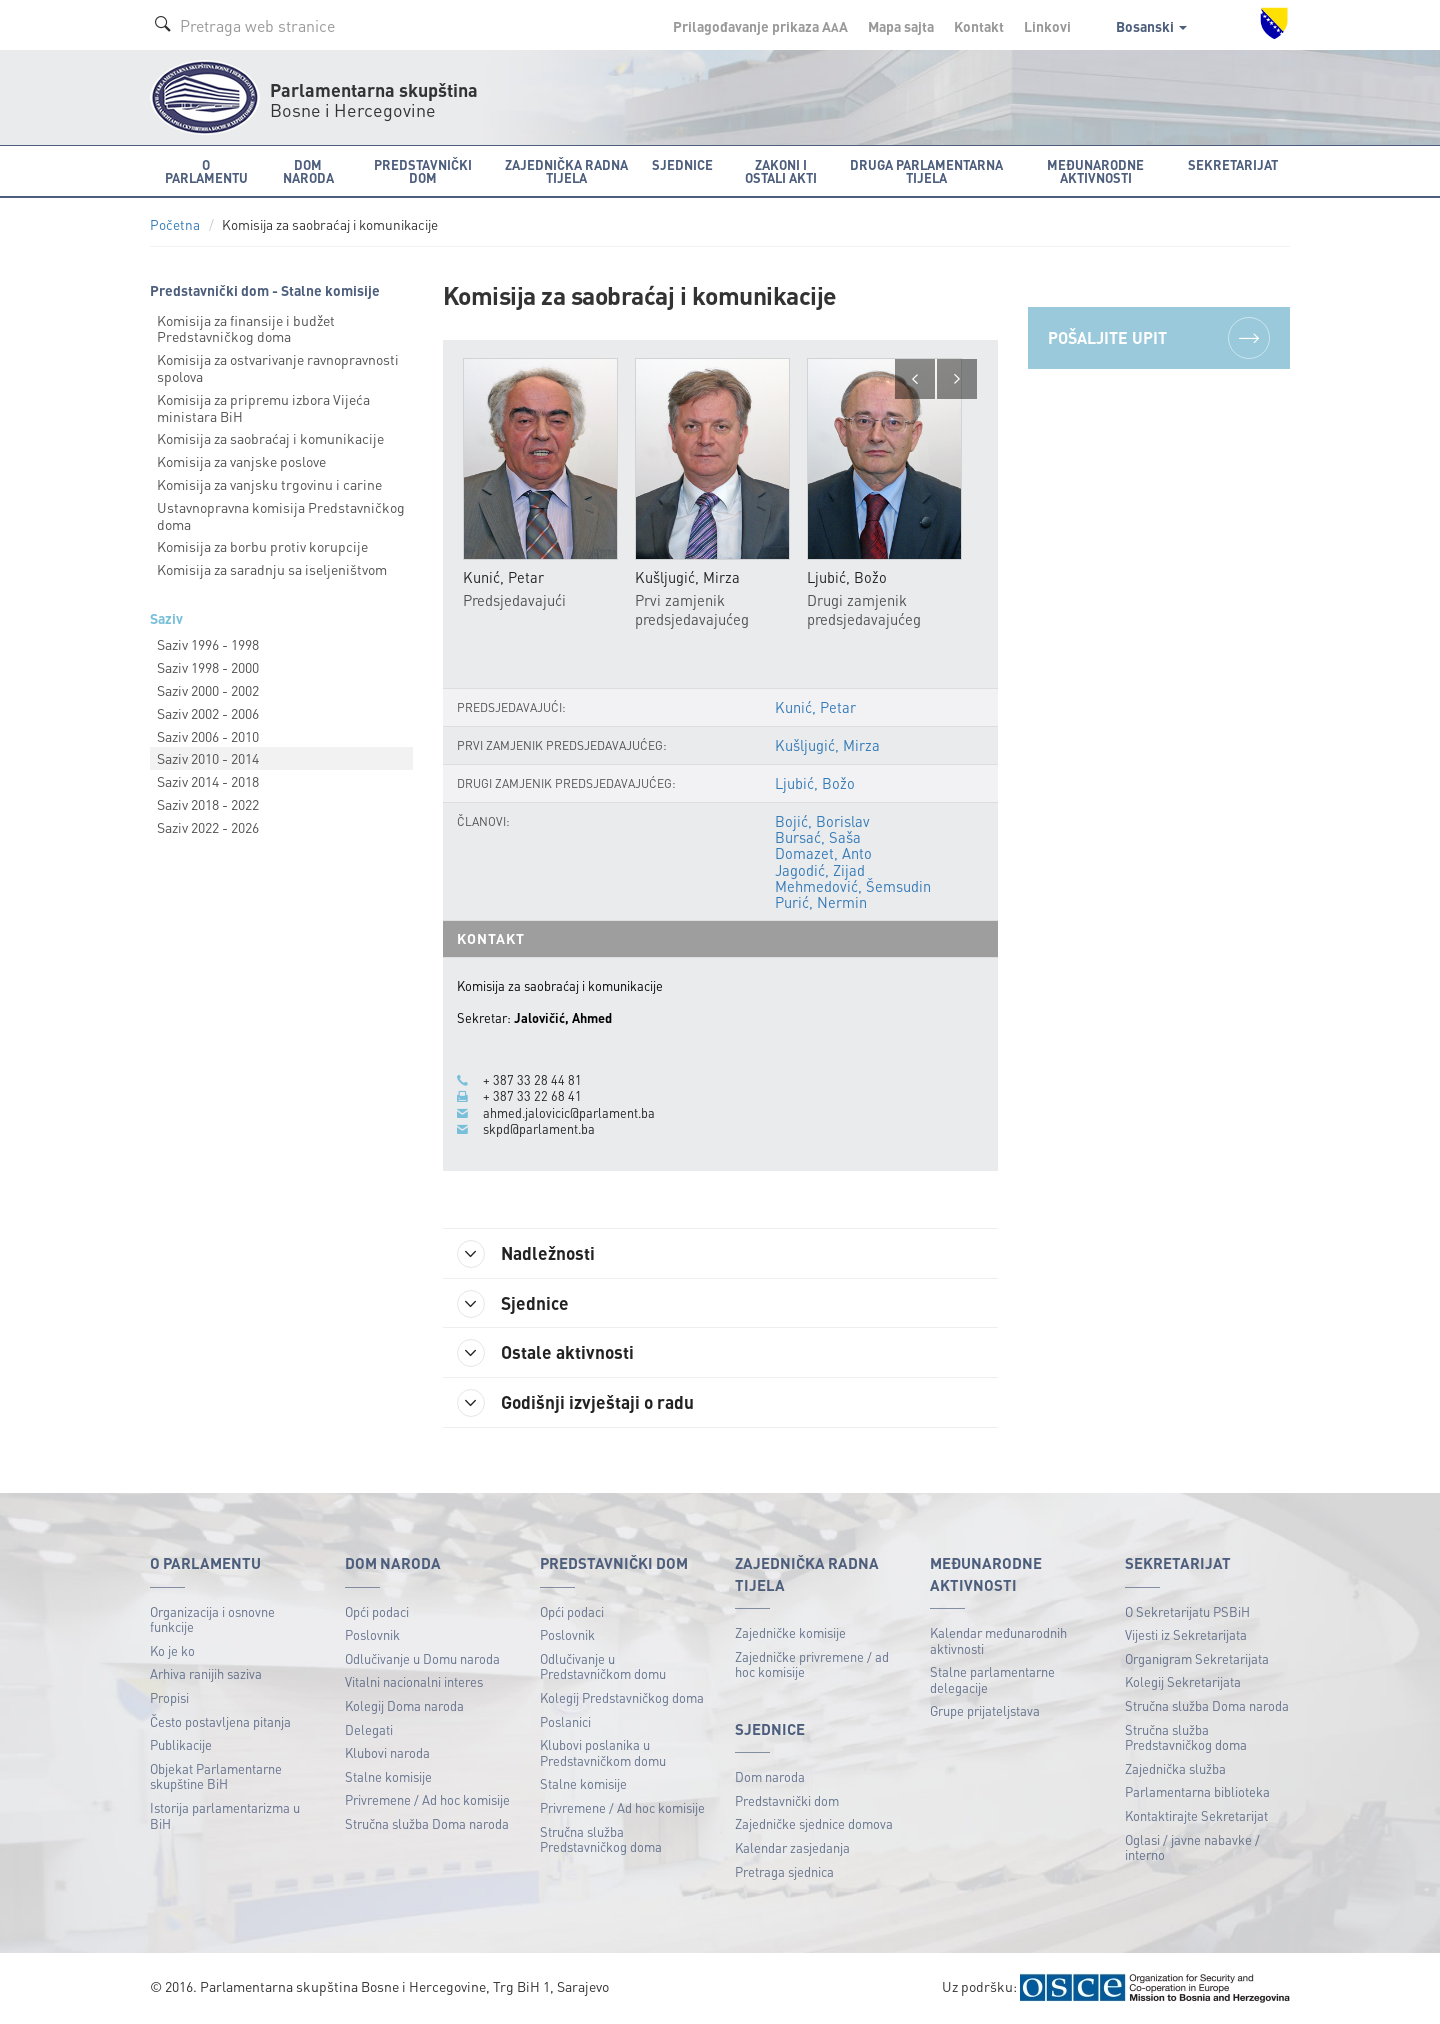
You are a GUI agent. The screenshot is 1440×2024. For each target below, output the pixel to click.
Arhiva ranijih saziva (206, 1674)
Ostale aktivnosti (547, 1354)
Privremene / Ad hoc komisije (427, 1800)
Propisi (169, 1698)
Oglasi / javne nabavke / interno (1192, 1848)
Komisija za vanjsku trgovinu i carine (269, 484)
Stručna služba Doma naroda (427, 1824)
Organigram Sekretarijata (1197, 1659)
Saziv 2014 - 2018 (208, 781)
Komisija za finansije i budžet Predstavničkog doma (246, 328)
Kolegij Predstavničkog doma (622, 1698)
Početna (175, 224)
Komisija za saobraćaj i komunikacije (270, 438)
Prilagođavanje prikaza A (760, 26)
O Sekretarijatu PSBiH (1187, 1612)
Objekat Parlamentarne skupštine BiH (216, 1777)
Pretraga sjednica (784, 1872)
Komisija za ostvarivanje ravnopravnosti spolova (278, 367)
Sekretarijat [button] (1233, 164)
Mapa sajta (901, 26)
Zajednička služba (1175, 1769)
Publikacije (181, 1745)
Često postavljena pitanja (220, 1722)
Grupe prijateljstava (985, 1711)
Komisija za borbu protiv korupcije (262, 546)
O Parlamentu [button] (206, 171)
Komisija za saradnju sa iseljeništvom (272, 569)
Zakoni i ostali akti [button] (781, 171)
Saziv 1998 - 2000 (208, 667)
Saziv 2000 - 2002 (208, 690)
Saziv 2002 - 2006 (208, 713)
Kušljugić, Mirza (827, 745)
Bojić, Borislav (822, 821)
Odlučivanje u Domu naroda (422, 1659)
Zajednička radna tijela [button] (566, 171)
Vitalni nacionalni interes (414, 1682)
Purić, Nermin (821, 902)
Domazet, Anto (823, 854)
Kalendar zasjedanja (792, 1848)
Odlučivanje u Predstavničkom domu (603, 1667)
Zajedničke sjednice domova (814, 1825)
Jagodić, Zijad (820, 870)
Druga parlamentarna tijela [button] (926, 171)
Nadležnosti (528, 1254)
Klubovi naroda (387, 1753)
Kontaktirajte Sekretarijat (1196, 1816)
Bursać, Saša (818, 837)
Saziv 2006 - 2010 (208, 736)
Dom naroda (770, 1777)
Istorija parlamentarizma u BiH (225, 1816)
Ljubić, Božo (815, 783)
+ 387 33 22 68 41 (532, 1097)
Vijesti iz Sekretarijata (1186, 1635)
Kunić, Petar (815, 707)
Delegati (369, 1730)
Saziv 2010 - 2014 (208, 758)
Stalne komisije (388, 1777)
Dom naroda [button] (308, 171)
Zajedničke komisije (790, 1633)
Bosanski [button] (1151, 26)
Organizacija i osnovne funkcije (212, 1620)
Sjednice (514, 1304)
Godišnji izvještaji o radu (578, 1404)
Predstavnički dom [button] (423, 171)
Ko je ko (172, 1651)
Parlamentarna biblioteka (1197, 1792)
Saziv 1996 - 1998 (208, 644)
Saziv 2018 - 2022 (208, 804)
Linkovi (1047, 26)
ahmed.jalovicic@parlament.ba (569, 1113)
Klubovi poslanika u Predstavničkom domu (603, 1753)
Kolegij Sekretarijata (1183, 1682)
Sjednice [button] (682, 164)
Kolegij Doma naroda (404, 1706)
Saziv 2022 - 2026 (208, 827)
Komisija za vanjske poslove (241, 461)
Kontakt (979, 26)
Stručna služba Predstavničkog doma (601, 1840)
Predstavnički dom (787, 1801)
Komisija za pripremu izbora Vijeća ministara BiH (263, 407)
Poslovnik (372, 1635)
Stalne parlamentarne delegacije (992, 1680)
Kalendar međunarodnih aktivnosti (998, 1641)
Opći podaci (377, 1612)
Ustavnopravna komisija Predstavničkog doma (281, 515)
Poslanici (565, 1722)
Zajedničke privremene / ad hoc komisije (812, 1665)
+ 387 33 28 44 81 (532, 1080)
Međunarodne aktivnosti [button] (1095, 171)
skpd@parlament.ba (539, 1129)
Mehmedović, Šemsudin (853, 886)
